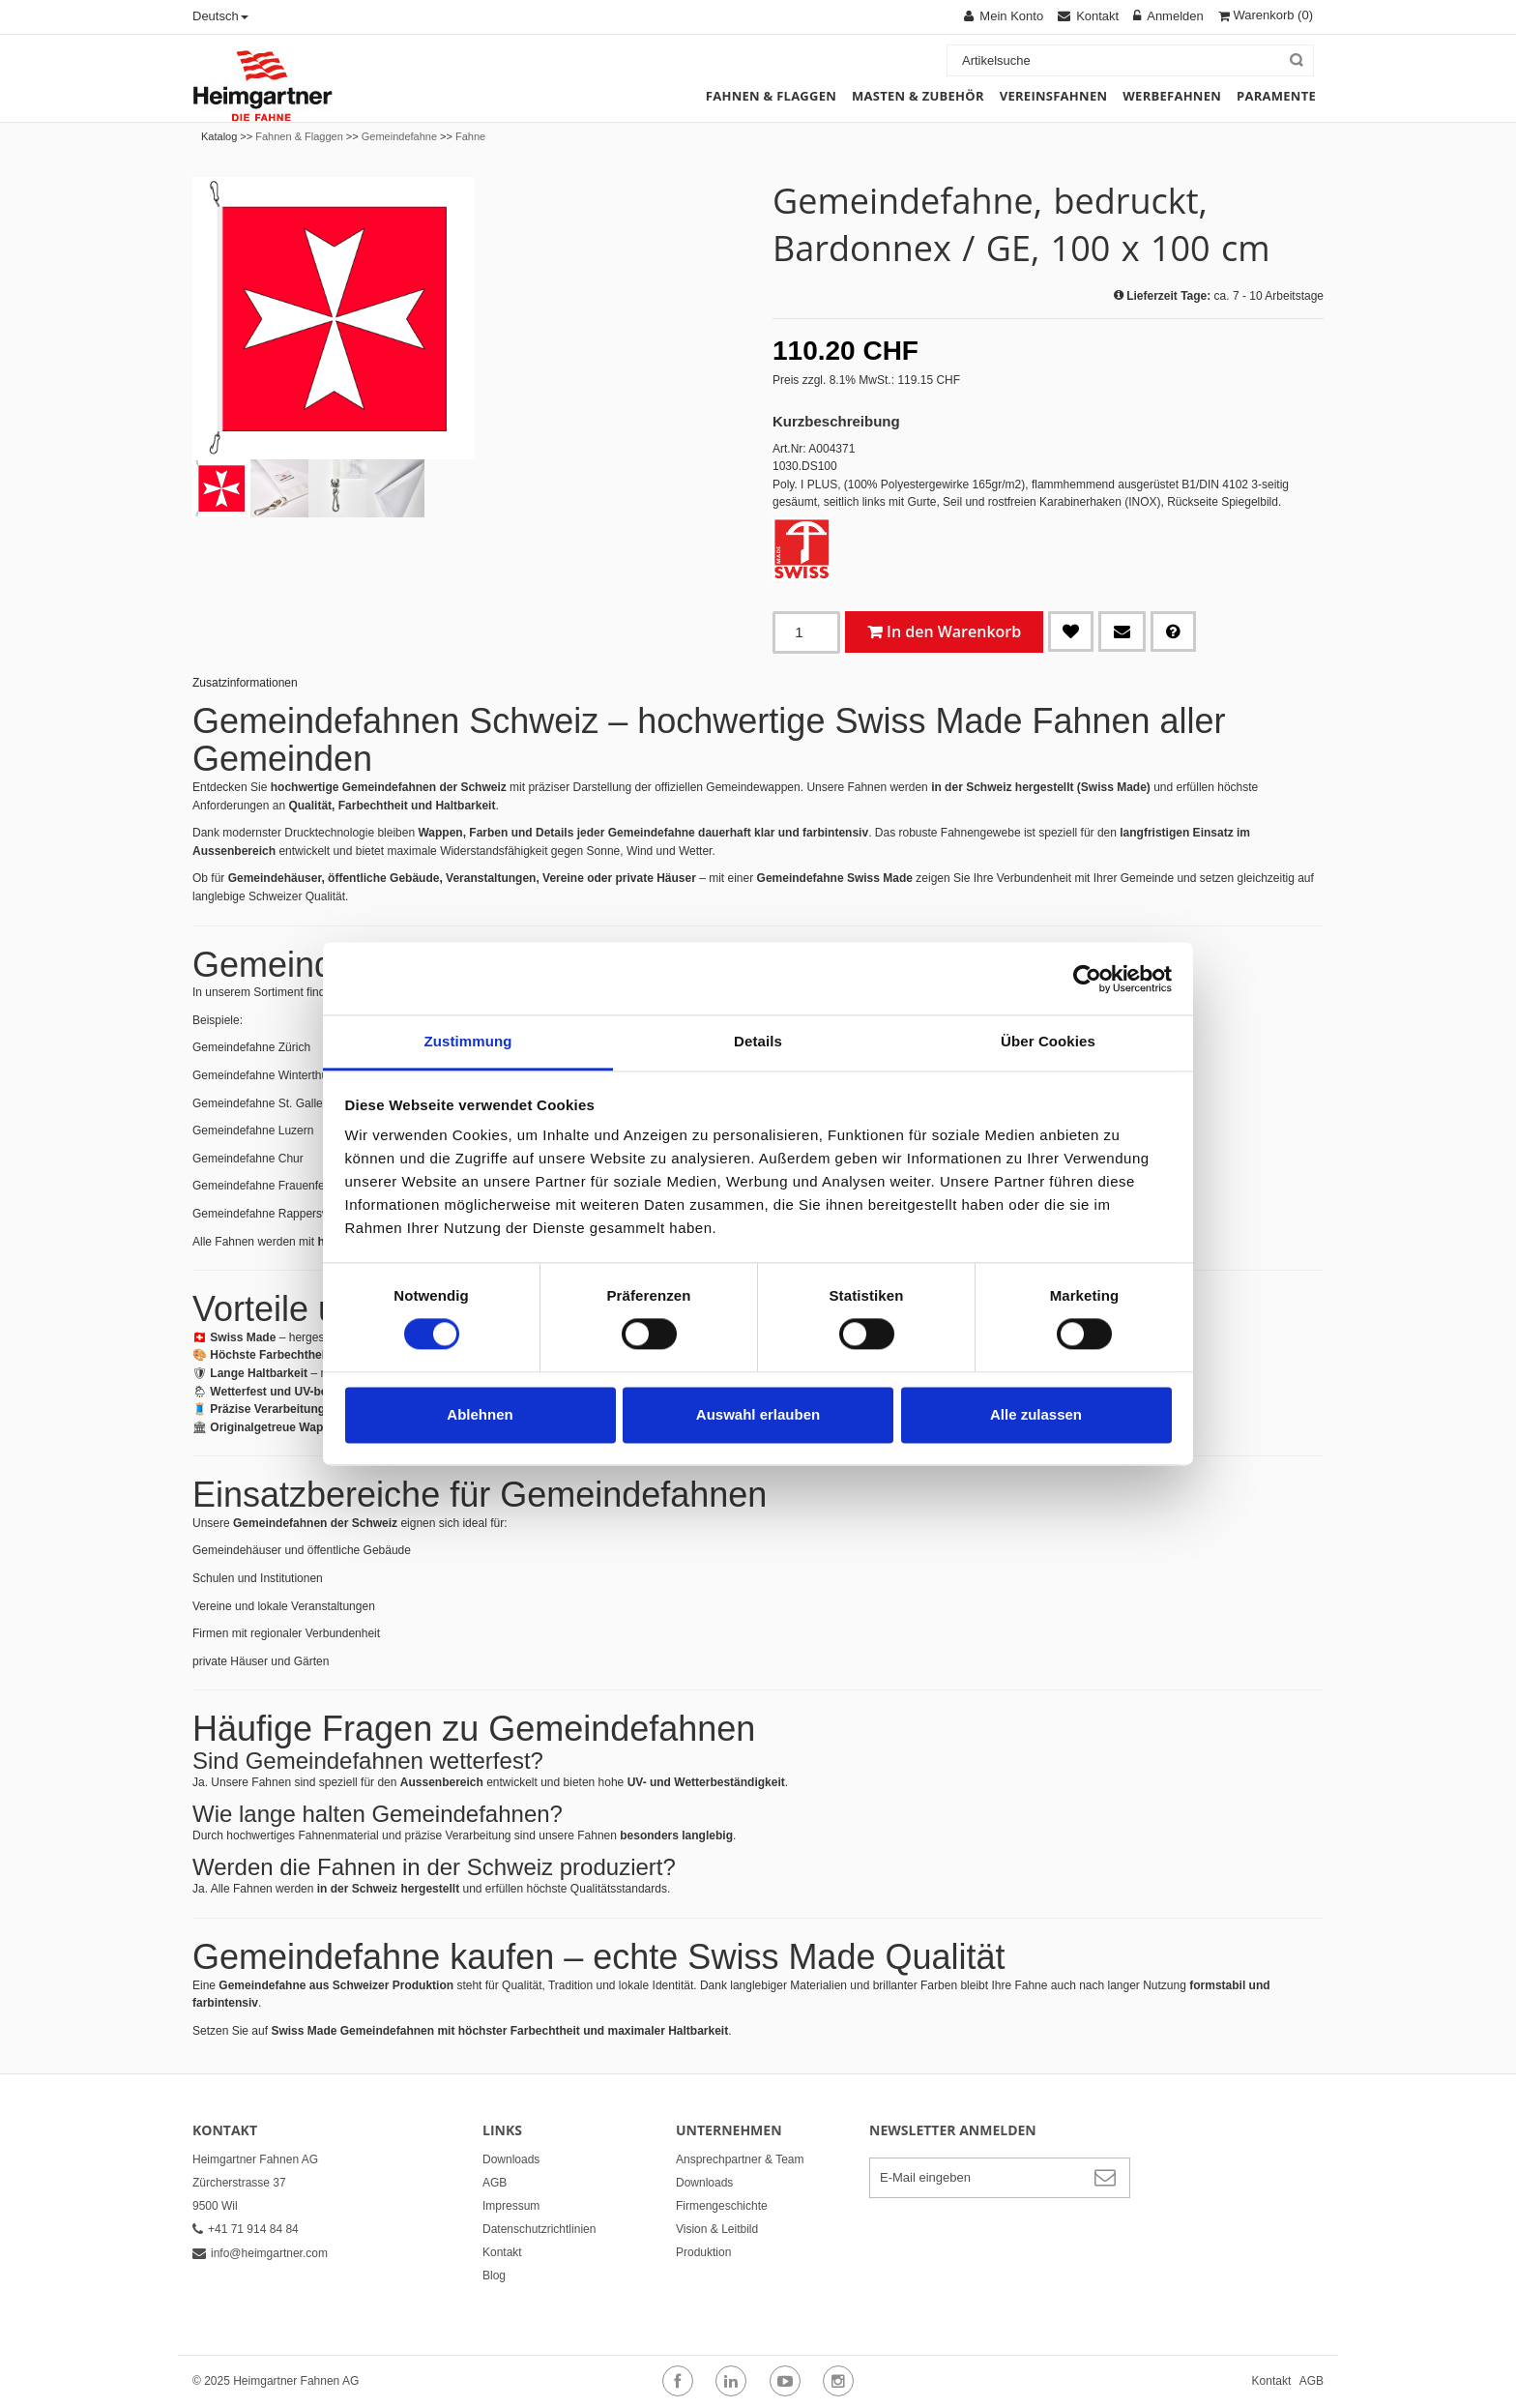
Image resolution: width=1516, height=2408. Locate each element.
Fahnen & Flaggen (299, 136)
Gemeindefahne (399, 136)
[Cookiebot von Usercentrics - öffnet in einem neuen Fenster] (1087, 978)
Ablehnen (479, 1414)
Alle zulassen (1036, 1414)
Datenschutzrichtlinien (539, 2229)
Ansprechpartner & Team (740, 2159)
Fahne (470, 136)
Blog (494, 2275)
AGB (494, 2182)
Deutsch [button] (220, 16)
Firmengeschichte (722, 2206)
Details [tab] (758, 1041)
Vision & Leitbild (717, 2229)
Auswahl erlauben (758, 1414)
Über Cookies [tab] (1048, 1041)
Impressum (510, 2206)
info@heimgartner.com (260, 2253)
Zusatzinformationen (245, 683)
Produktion (703, 2252)
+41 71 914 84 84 (245, 2229)
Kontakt (502, 2252)
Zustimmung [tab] (468, 1041)
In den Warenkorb (954, 631)
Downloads (510, 2159)
